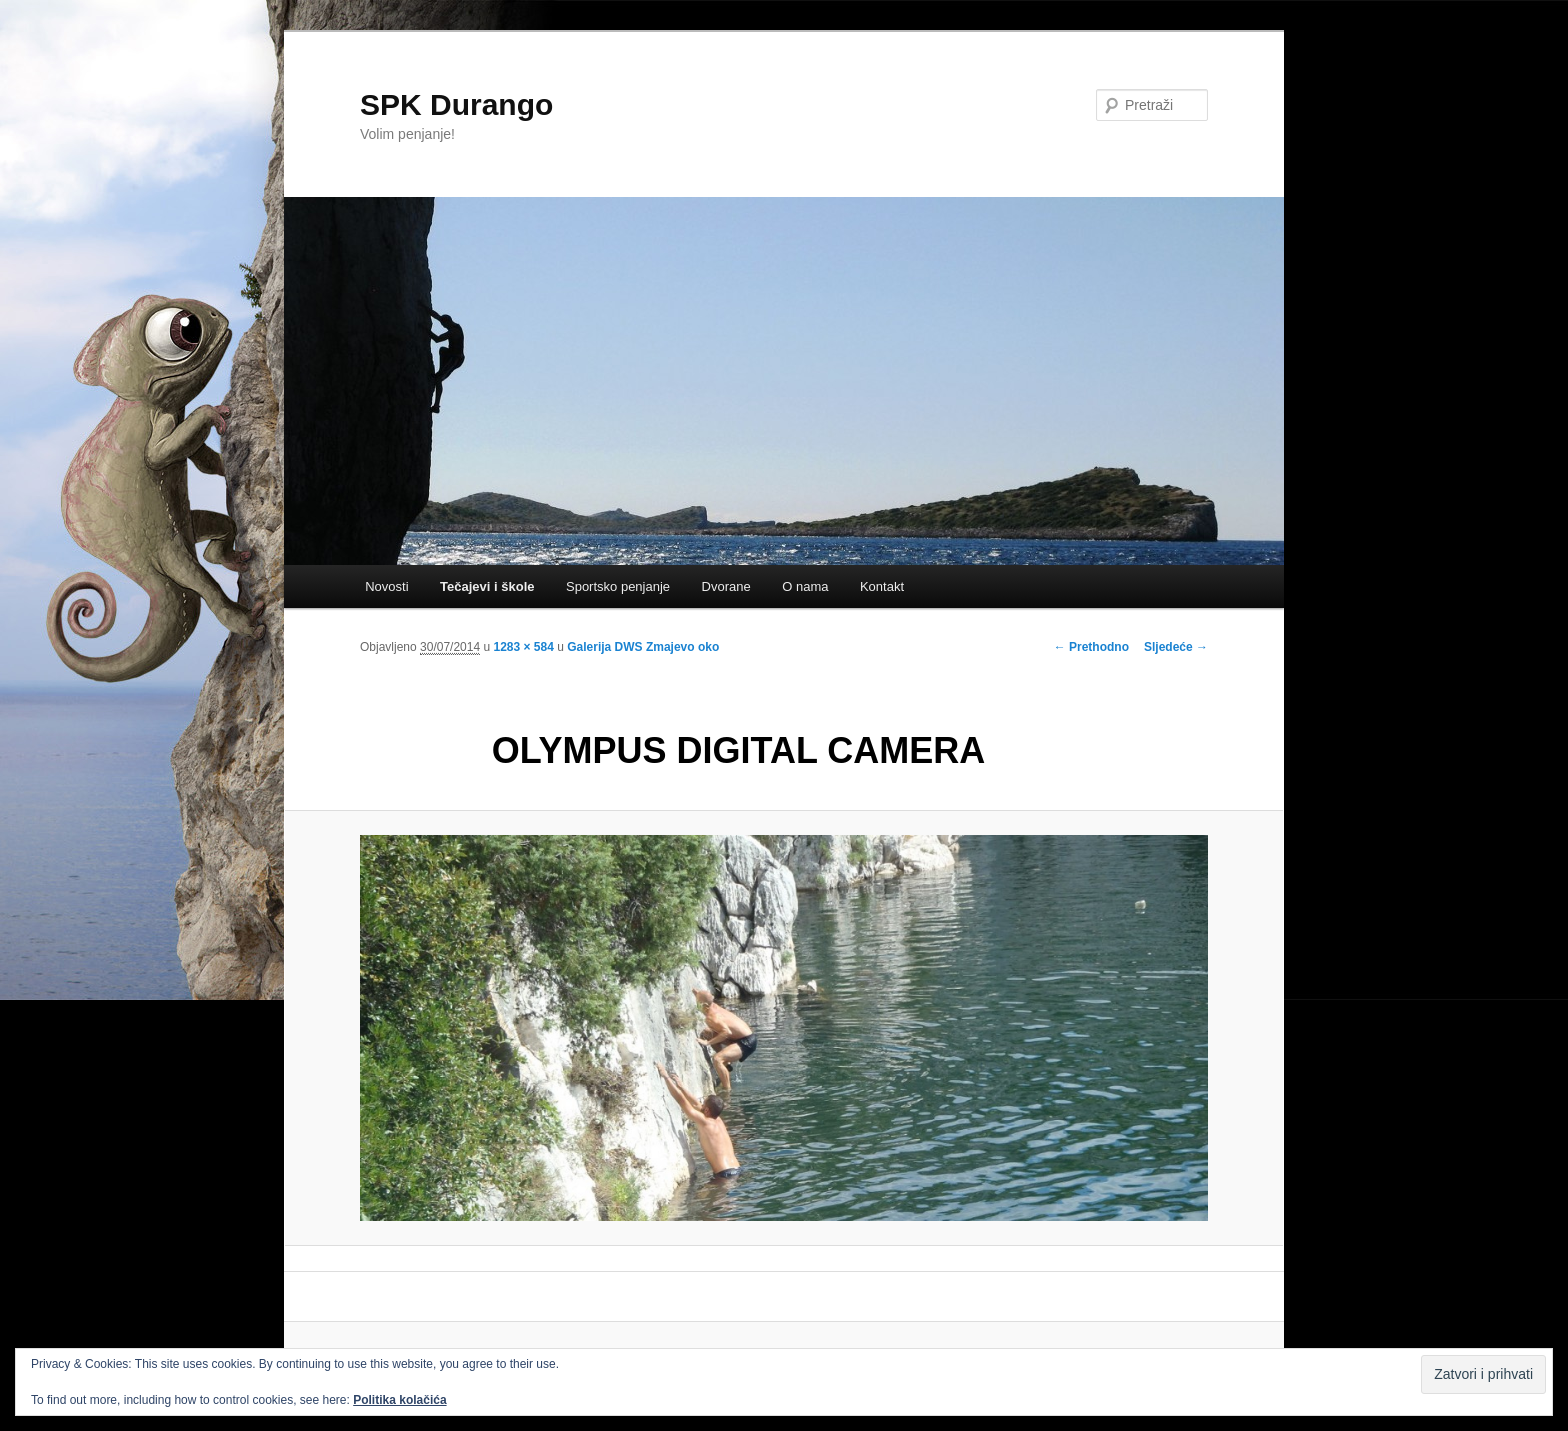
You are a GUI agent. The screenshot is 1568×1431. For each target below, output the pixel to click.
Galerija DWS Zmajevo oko (643, 647)
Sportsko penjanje (618, 586)
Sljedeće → (1176, 647)
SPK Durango (456, 104)
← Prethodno (1091, 647)
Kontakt (882, 586)
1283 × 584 (523, 647)
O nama (805, 586)
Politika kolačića (399, 1400)
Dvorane (726, 586)
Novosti (386, 586)
